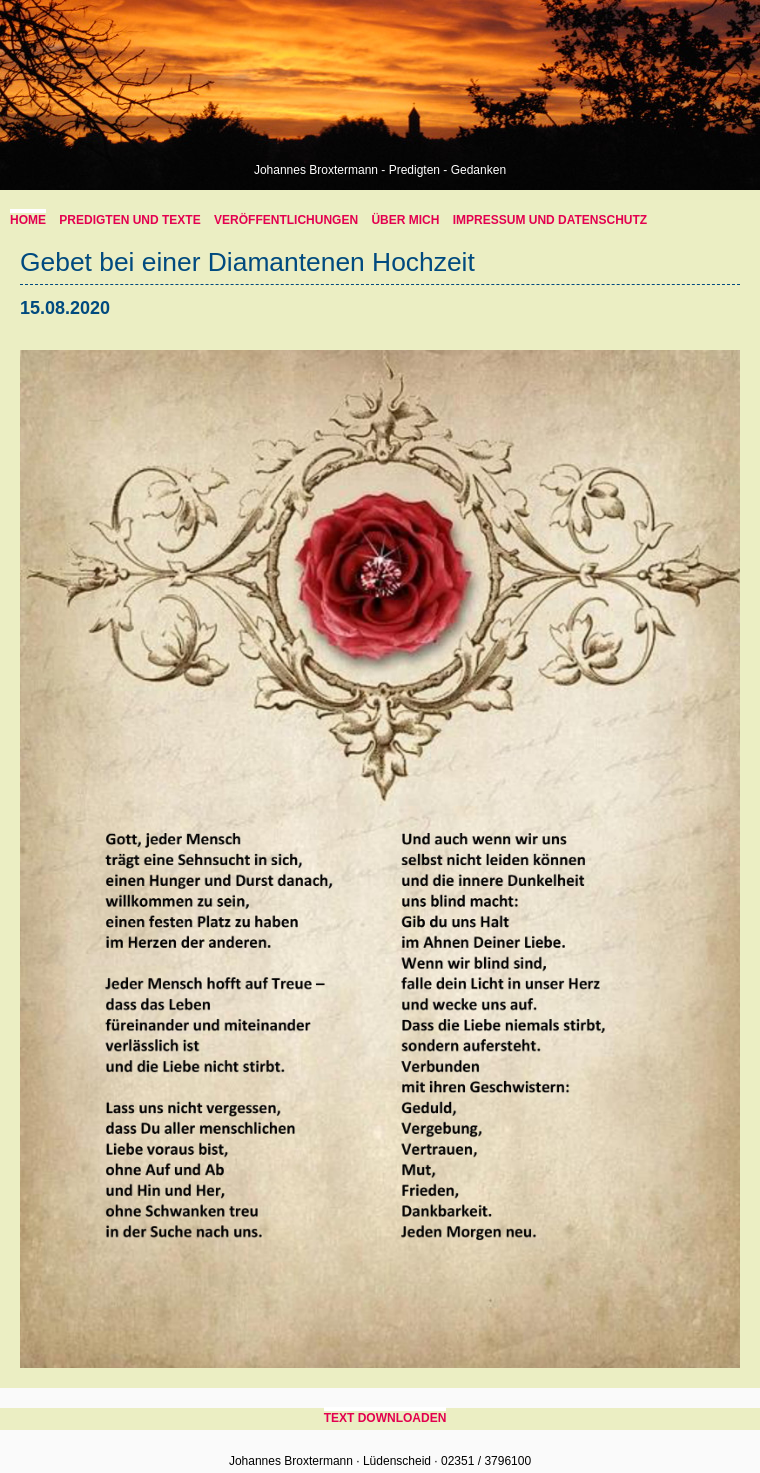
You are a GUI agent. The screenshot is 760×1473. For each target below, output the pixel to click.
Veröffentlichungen (286, 220)
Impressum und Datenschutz (550, 220)
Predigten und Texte (129, 220)
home (28, 220)
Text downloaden (385, 1418)
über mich (405, 220)
